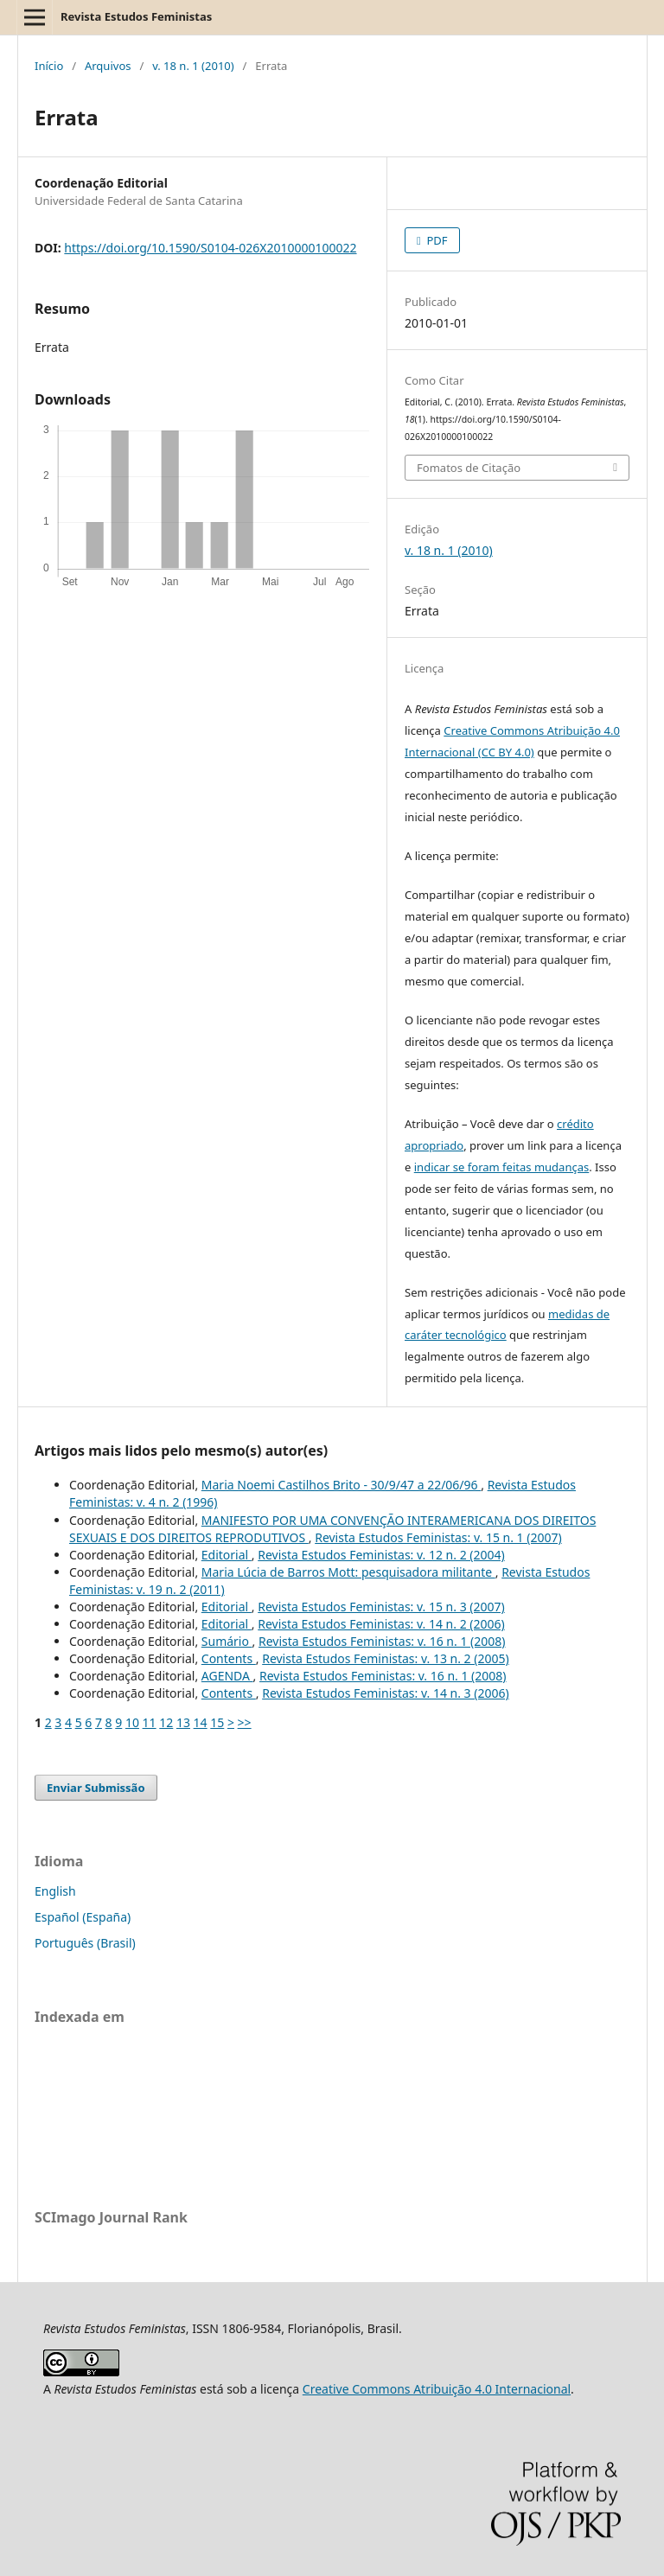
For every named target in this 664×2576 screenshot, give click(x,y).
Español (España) (83, 1917)
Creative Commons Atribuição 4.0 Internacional (437, 2389)
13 (183, 1722)
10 (132, 1722)
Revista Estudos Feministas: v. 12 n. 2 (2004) (381, 1554)
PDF (436, 240)
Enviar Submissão (96, 1787)
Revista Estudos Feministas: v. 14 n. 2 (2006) (381, 1624)
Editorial (226, 1554)
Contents (228, 1658)
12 (166, 1722)
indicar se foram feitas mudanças (502, 1167)
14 (201, 1722)
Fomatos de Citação (468, 467)
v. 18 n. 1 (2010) (193, 65)
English (55, 1891)
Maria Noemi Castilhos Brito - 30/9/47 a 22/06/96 (341, 1484)
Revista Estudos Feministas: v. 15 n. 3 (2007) (381, 1606)
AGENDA (227, 1675)
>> (245, 1722)
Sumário (226, 1641)
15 (217, 1722)
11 (149, 1722)
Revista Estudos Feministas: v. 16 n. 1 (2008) (382, 1641)
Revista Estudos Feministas (136, 16)
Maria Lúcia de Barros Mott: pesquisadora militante (348, 1572)
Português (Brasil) (85, 1943)
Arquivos (108, 65)
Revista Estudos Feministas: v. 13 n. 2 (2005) (385, 1658)
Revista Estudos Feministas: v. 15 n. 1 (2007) (438, 1537)
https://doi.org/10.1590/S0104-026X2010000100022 (210, 247)
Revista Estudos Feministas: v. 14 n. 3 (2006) (385, 1693)
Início (49, 65)
